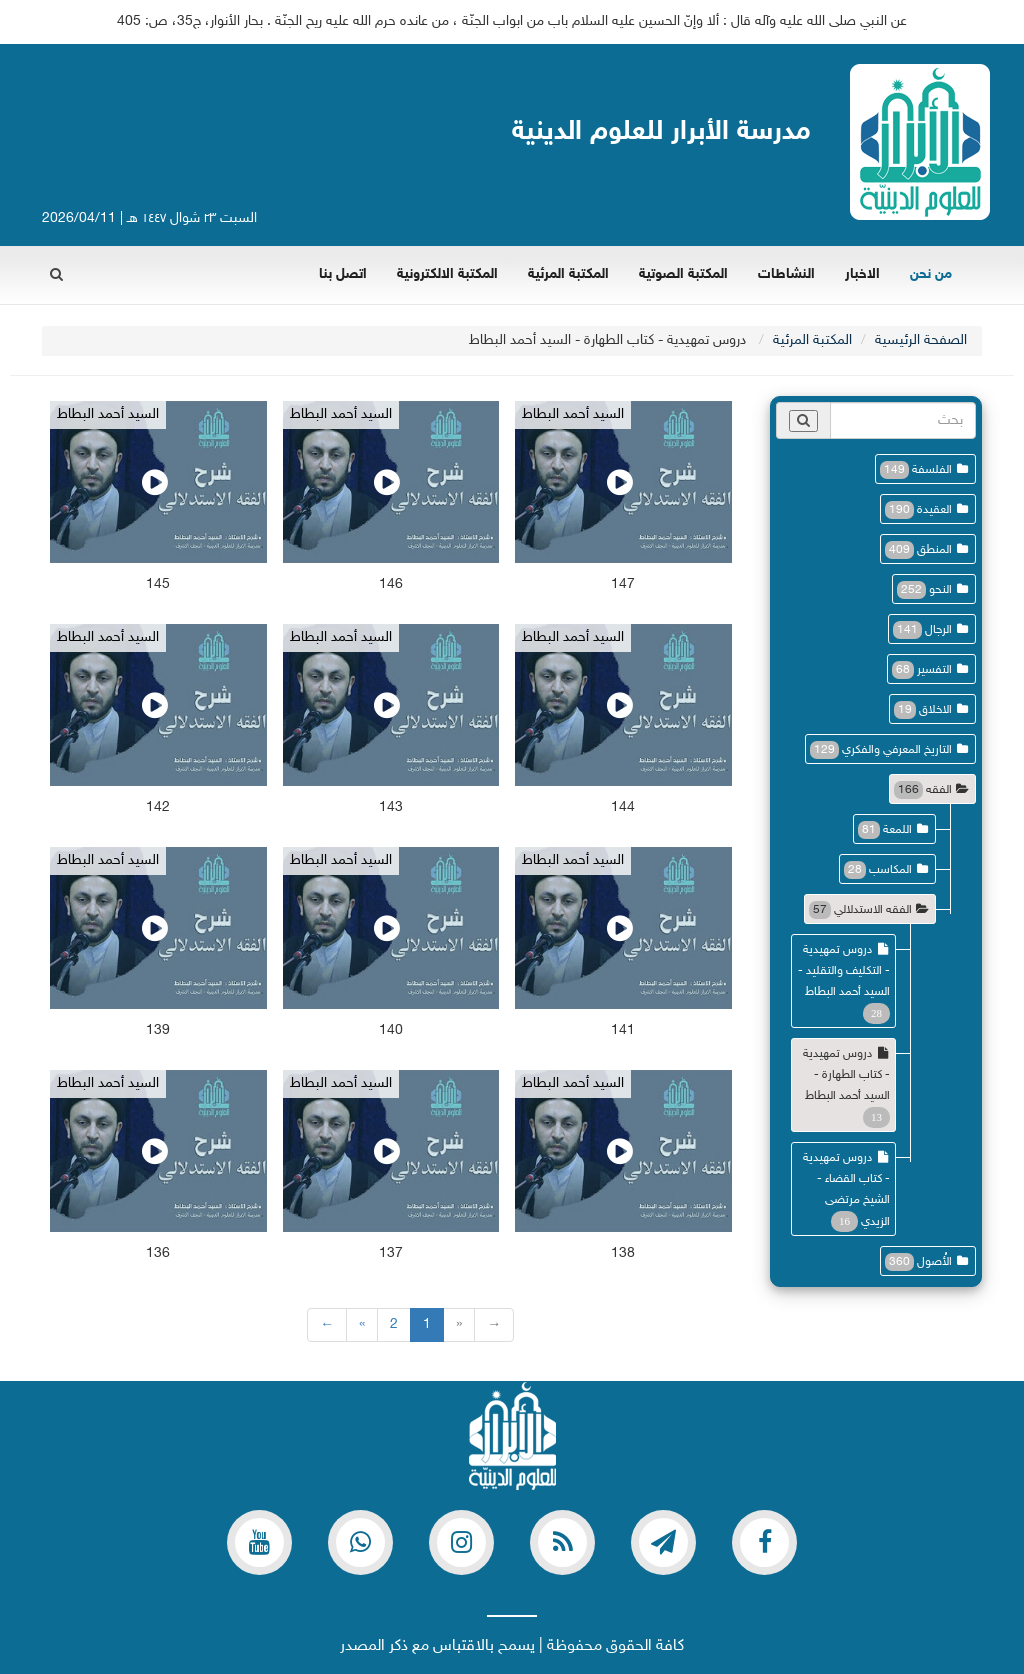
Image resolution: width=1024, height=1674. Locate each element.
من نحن (931, 274)
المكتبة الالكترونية (447, 274)
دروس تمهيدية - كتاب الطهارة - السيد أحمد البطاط (846, 1075)
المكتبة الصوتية (683, 274)
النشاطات (786, 274)
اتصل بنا (343, 274)
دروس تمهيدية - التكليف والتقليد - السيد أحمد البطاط (844, 971)
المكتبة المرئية (568, 274)
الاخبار (862, 274)
